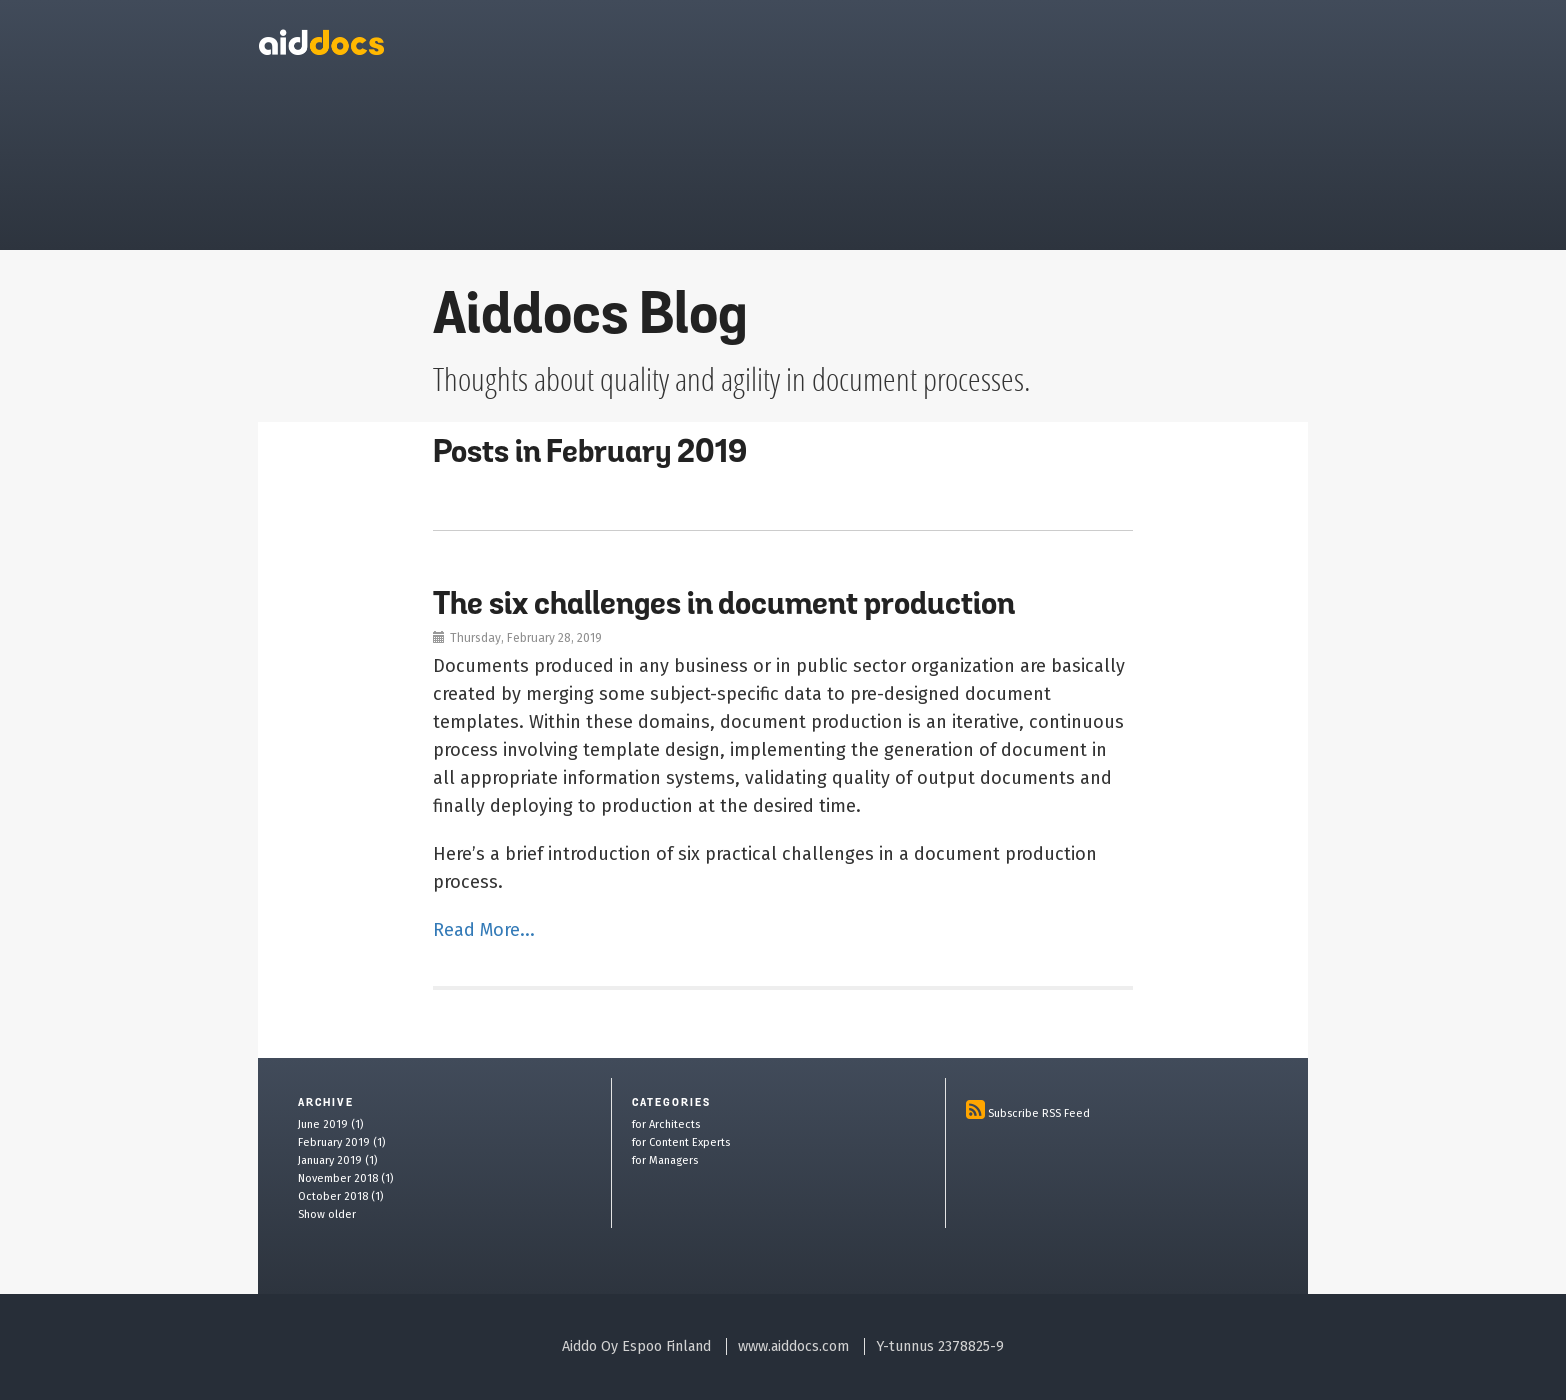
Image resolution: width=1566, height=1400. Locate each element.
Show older (327, 1214)
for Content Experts (681, 1142)
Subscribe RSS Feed (1039, 1113)
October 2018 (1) (340, 1196)
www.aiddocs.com (793, 1346)
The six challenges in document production (724, 606)
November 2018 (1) (345, 1178)
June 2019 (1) (330, 1124)
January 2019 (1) (337, 1160)
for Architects (666, 1124)
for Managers (665, 1160)
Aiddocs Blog (590, 318)
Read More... (484, 930)
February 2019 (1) (341, 1142)
